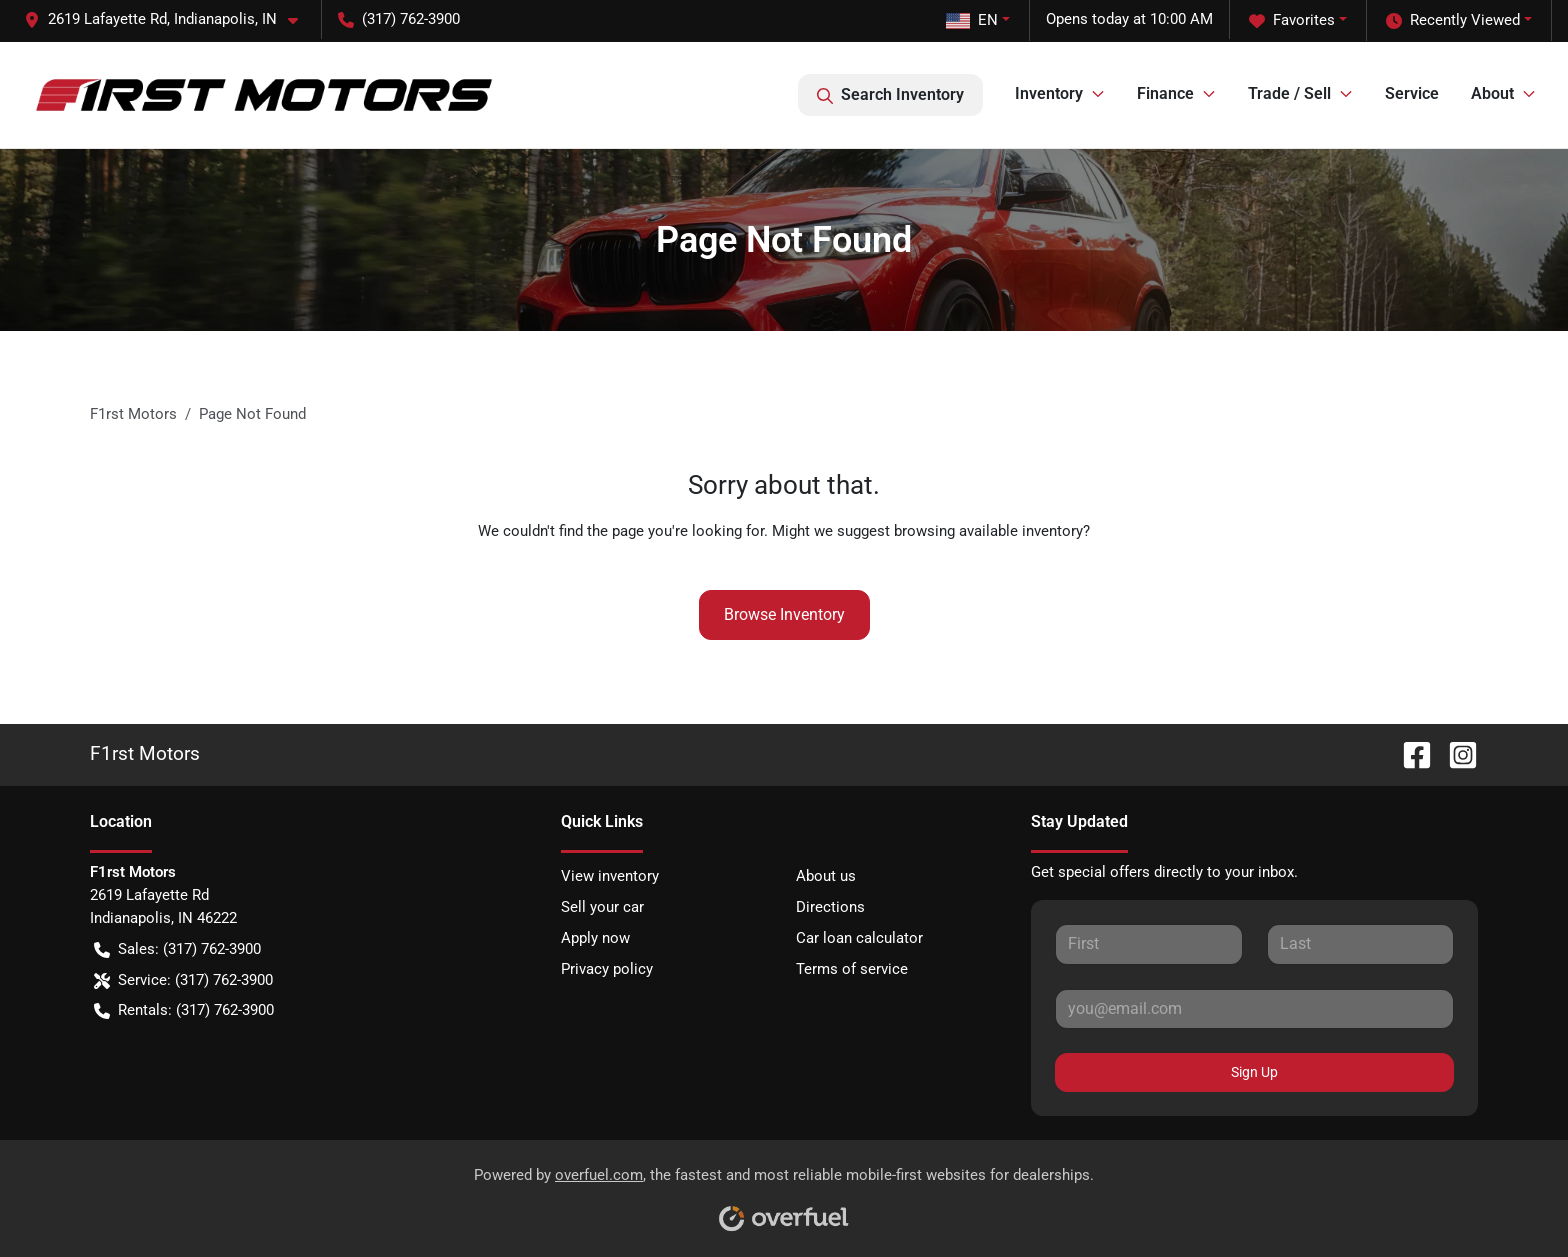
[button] (169, 19)
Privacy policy (607, 969)
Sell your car (602, 907)
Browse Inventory (784, 614)
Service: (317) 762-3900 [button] (183, 980)
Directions (830, 907)
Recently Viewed (1453, 20)
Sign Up (1254, 1072)
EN (972, 20)
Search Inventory (890, 95)
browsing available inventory (988, 531)
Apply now (595, 938)
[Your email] (1254, 1009)
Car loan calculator (859, 938)
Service (1412, 93)
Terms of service (852, 969)
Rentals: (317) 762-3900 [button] (184, 1010)
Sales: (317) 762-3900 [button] (177, 949)
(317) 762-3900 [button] (399, 19)
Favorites (1292, 20)
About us (826, 876)
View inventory (610, 876)
